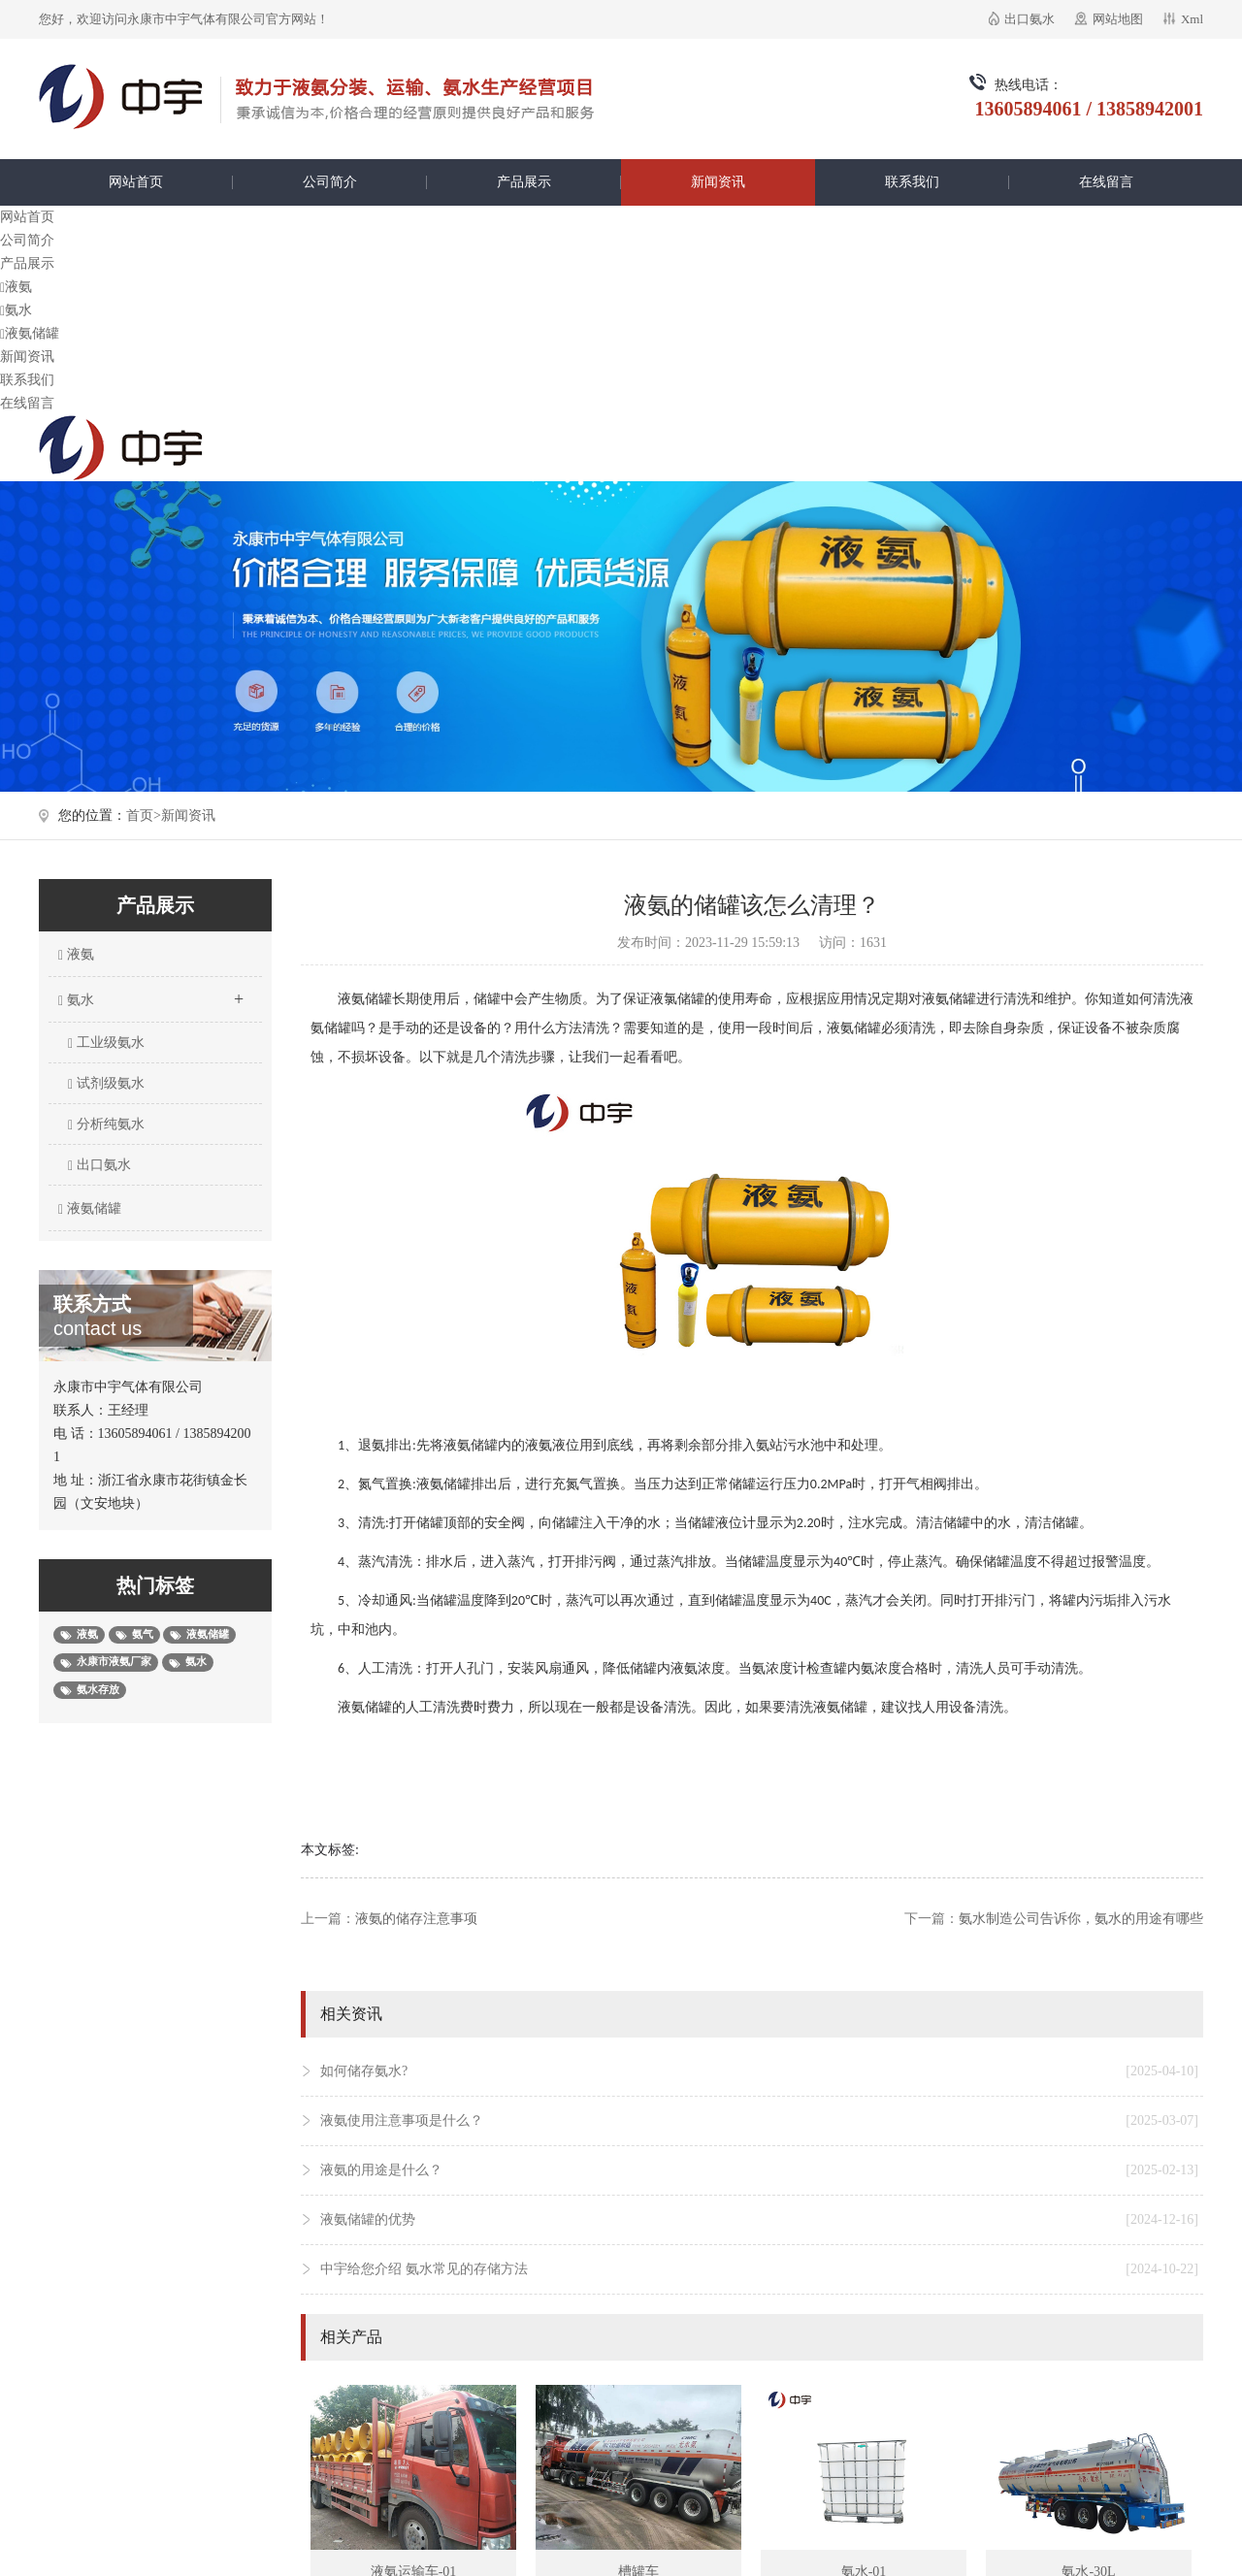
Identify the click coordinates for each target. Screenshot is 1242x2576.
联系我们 (912, 182)
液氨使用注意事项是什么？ (759, 2121)
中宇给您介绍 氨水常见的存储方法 (759, 2269)
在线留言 (1106, 182)
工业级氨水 (106, 1043)
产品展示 (524, 182)
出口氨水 (1029, 19)
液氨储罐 (29, 333)
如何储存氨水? (759, 2071)
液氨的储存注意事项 (416, 1918)
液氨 (16, 286)
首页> (143, 815)
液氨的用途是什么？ (759, 2170)
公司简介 (330, 182)
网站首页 (136, 182)
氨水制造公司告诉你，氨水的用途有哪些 (1081, 1918)
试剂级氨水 (106, 1084)
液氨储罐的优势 (759, 2220)
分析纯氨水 (106, 1124)
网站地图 (1118, 19)
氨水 (16, 310)
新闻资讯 (718, 182)
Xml (1192, 19)
